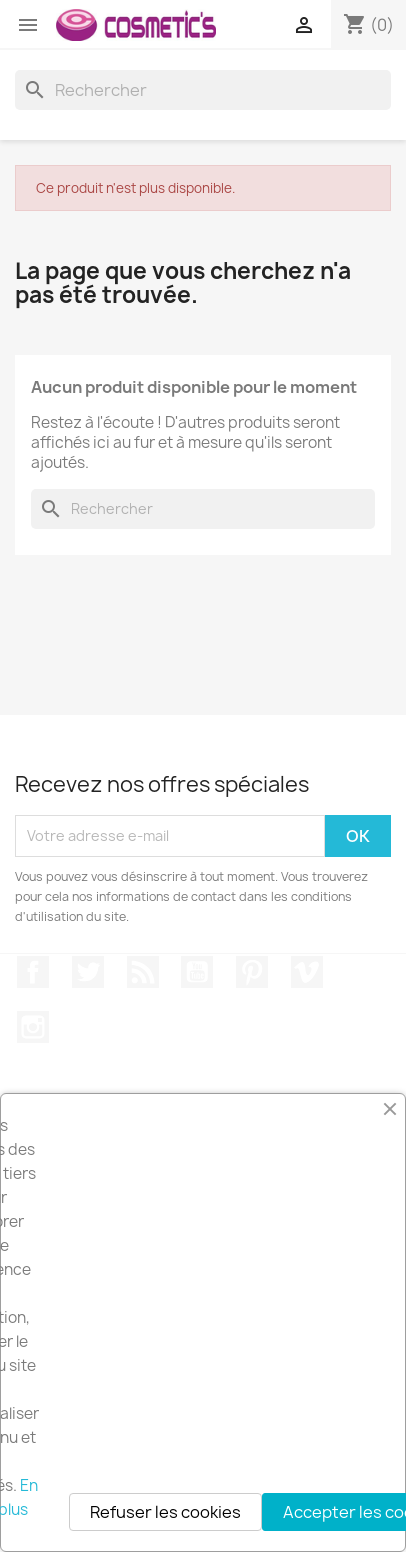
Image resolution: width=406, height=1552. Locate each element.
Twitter (88, 972)
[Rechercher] (203, 90)
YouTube (197, 972)
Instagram (33, 1027)
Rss (143, 972)
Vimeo (307, 972)
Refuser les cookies (165, 1512)
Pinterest (252, 972)
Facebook (33, 972)
